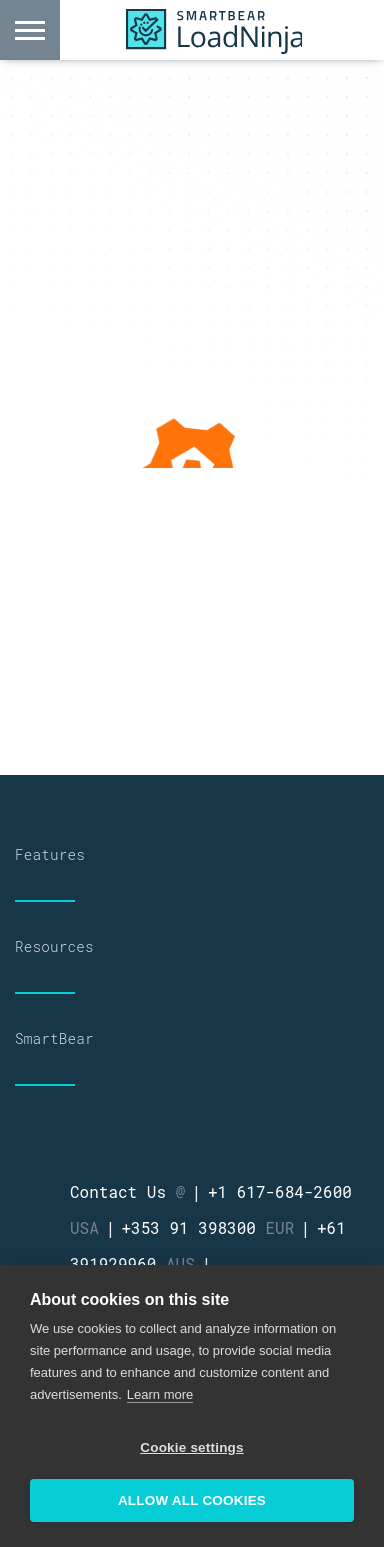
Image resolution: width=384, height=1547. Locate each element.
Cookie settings (192, 1447)
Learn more (160, 1394)
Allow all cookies (192, 1500)
